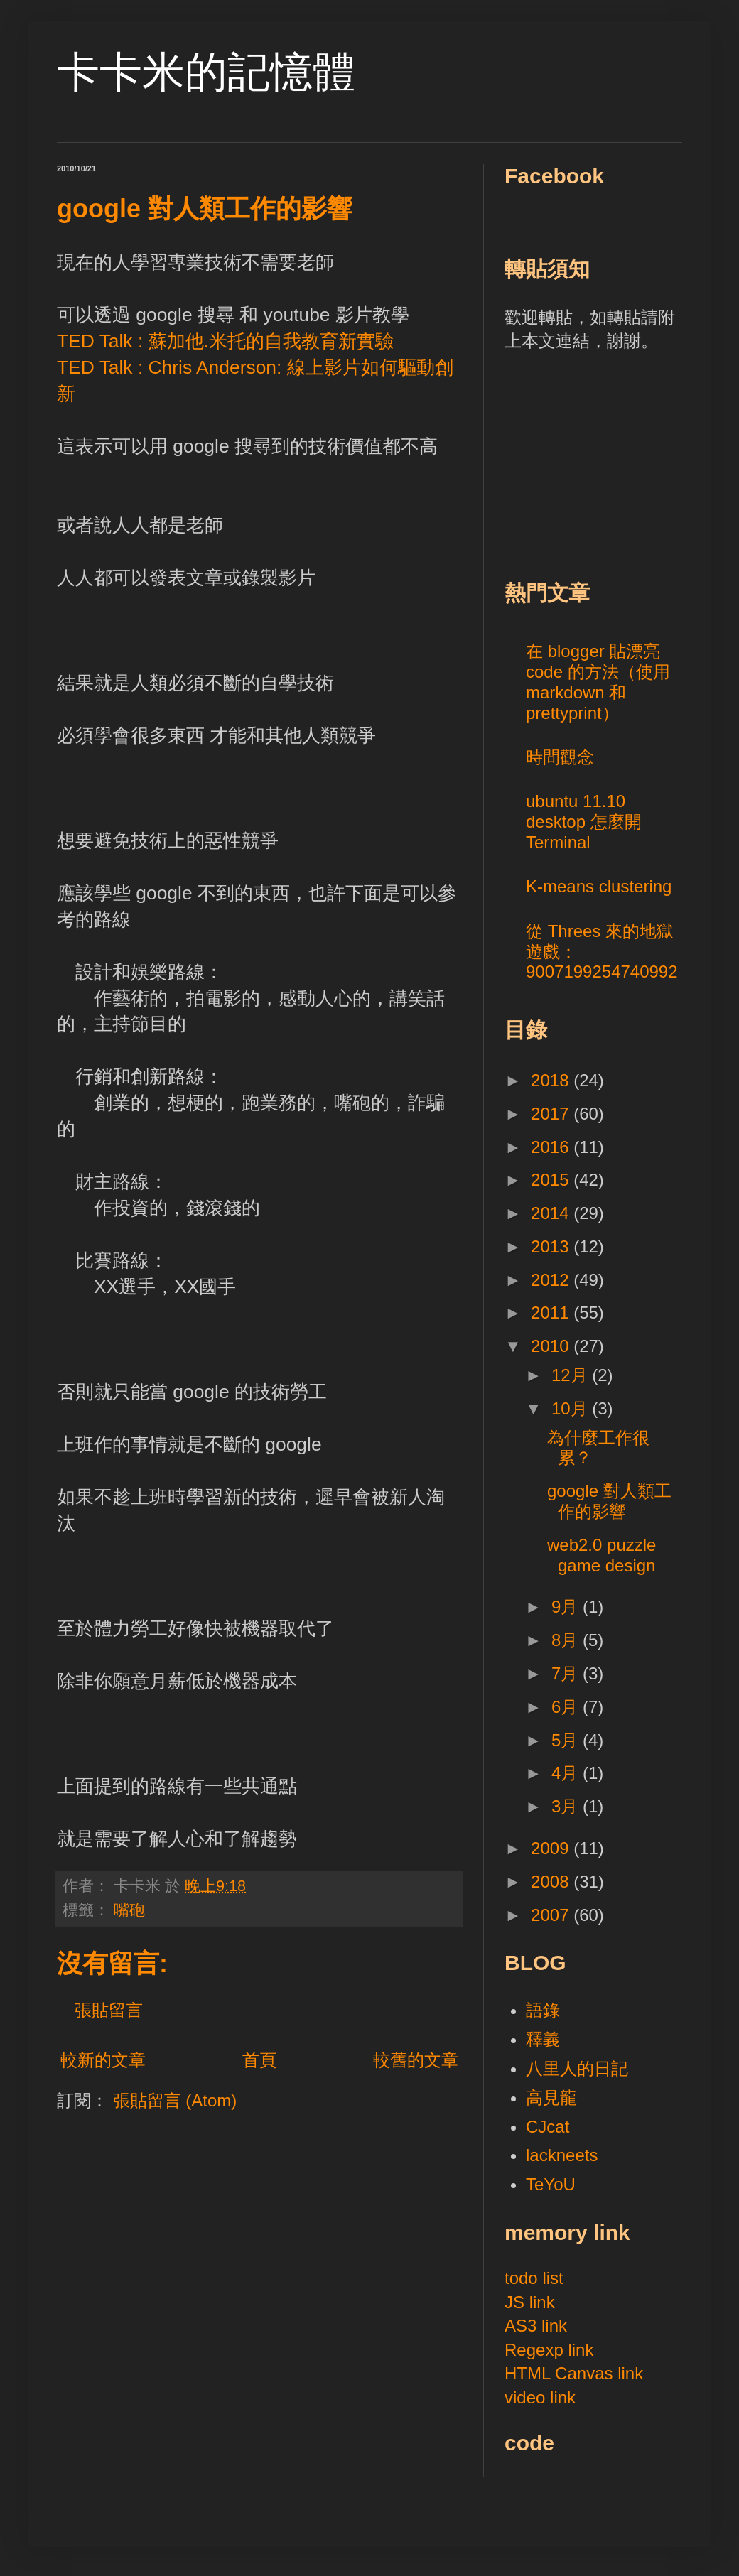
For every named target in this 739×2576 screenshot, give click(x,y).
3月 (567, 1806)
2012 (552, 1279)
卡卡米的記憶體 (206, 72)
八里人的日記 (577, 2068)
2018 (552, 1080)
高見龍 (551, 2097)
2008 (552, 1881)
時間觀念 (560, 757)
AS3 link (536, 2325)
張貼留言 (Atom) (175, 2100)
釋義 (543, 2039)
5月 (567, 1740)
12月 (571, 1375)
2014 (552, 1213)
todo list (534, 2278)
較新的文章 (103, 2059)
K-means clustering (598, 886)
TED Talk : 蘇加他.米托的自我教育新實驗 (225, 341)
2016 (552, 1147)
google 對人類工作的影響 (609, 1501)
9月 (567, 1606)
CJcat (547, 2126)
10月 (571, 1408)
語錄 (543, 2010)
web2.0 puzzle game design (601, 1555)
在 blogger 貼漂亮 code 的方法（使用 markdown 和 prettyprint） (598, 682)
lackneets (562, 2155)
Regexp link (549, 2349)
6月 (567, 1706)
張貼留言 (109, 2010)
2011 (552, 1312)
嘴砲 (129, 1910)
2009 (552, 1848)
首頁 (259, 2059)
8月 (567, 1640)
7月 (567, 1673)
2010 (552, 1345)
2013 (552, 1246)
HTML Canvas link (574, 2373)
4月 (567, 1772)
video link (540, 2397)
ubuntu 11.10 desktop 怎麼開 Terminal (584, 821)
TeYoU (551, 2184)
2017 (552, 1113)
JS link (530, 2302)
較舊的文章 (415, 2059)
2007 (552, 1915)
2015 (552, 1179)
